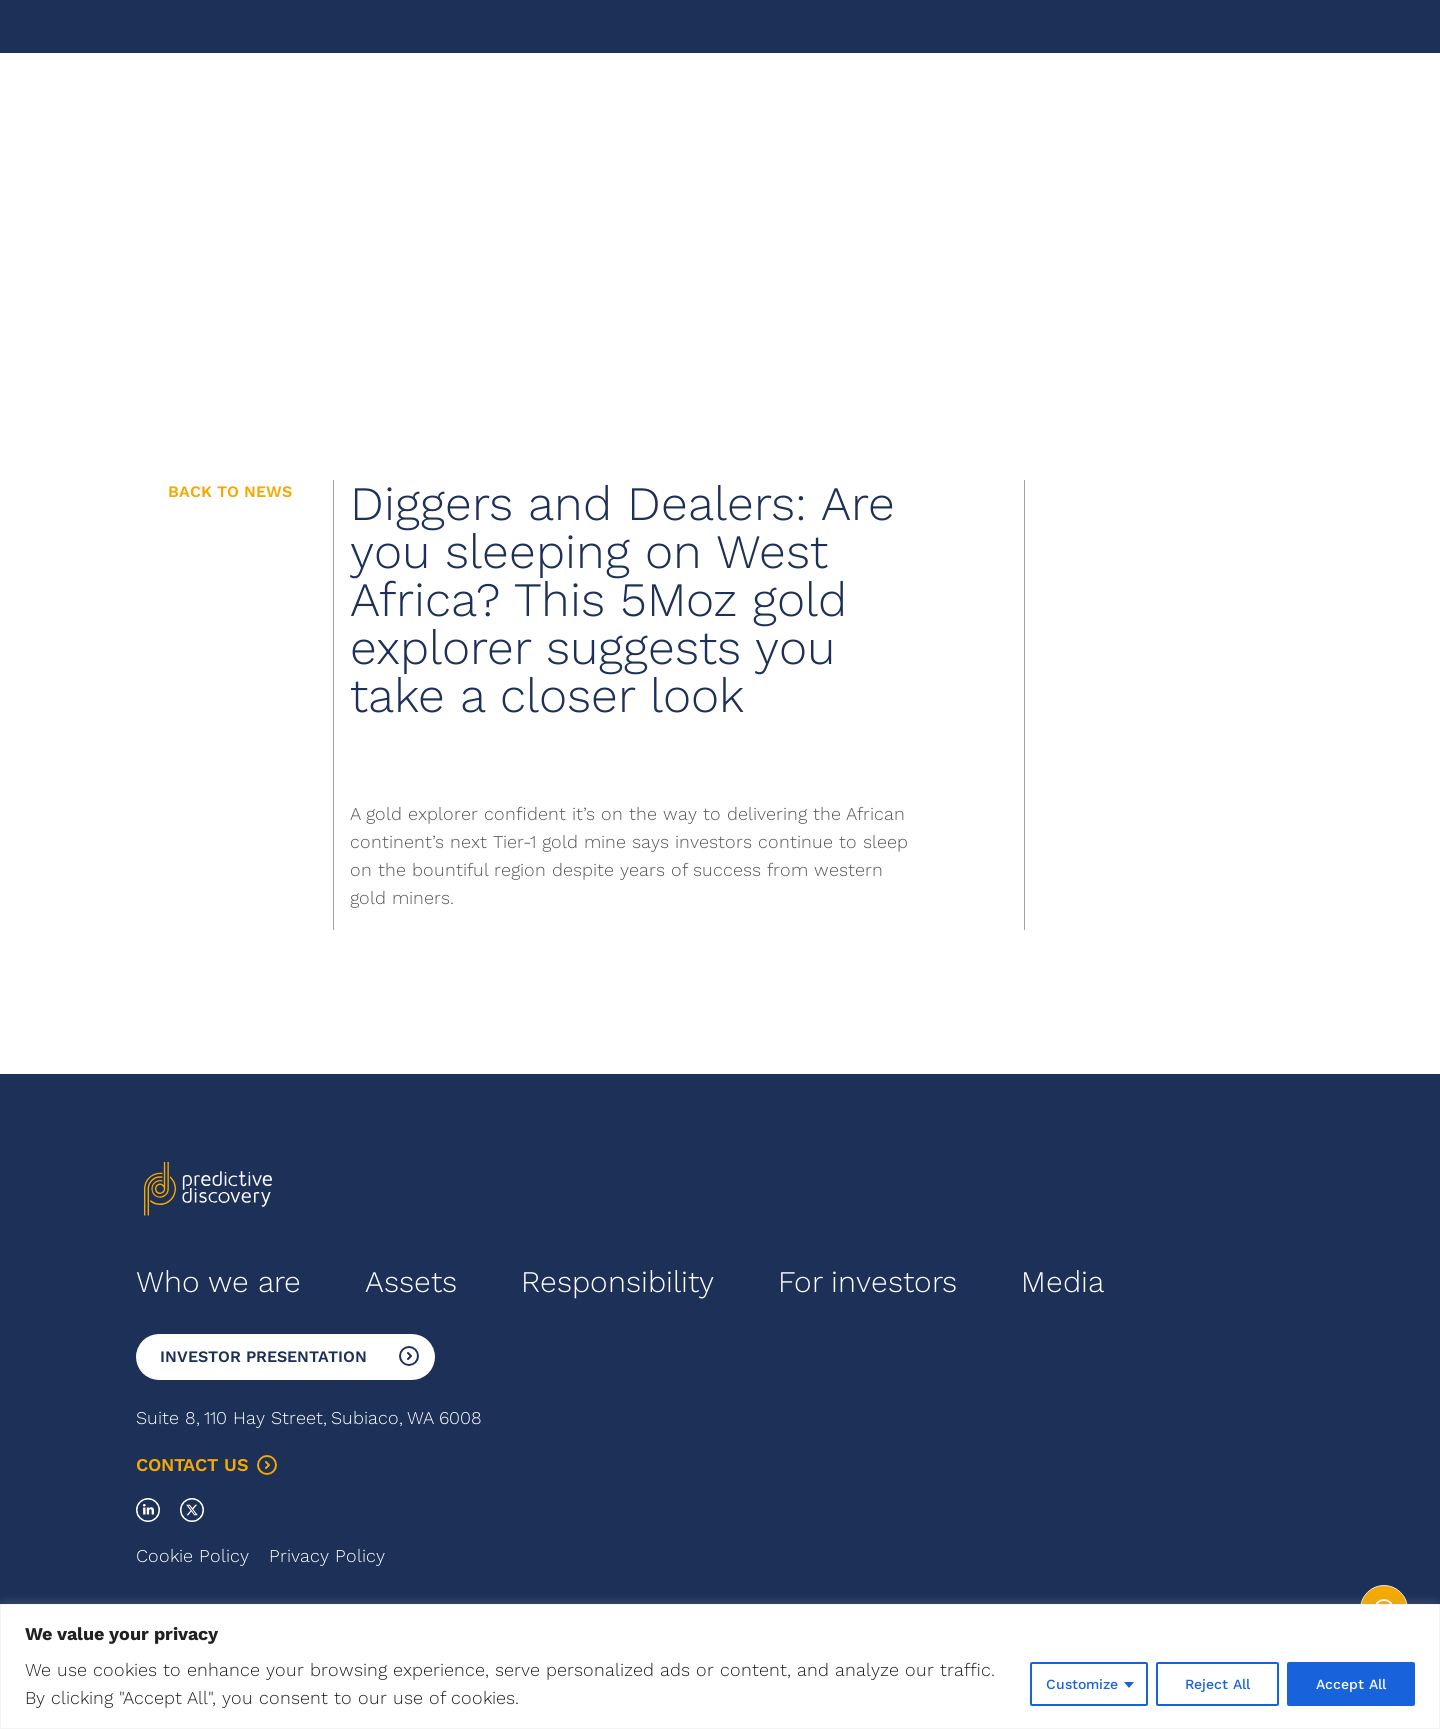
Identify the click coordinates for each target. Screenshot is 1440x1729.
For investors (867, 1281)
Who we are (218, 1281)
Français (1211, 106)
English (1132, 106)
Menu (1282, 107)
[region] (720, 1666)
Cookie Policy (192, 1555)
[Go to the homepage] (208, 108)
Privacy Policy (327, 1555)
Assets (411, 1281)
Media (1062, 1281)
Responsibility (617, 1281)
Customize (1082, 1684)
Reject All (1217, 1684)
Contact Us (206, 1464)
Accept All (1351, 1684)
